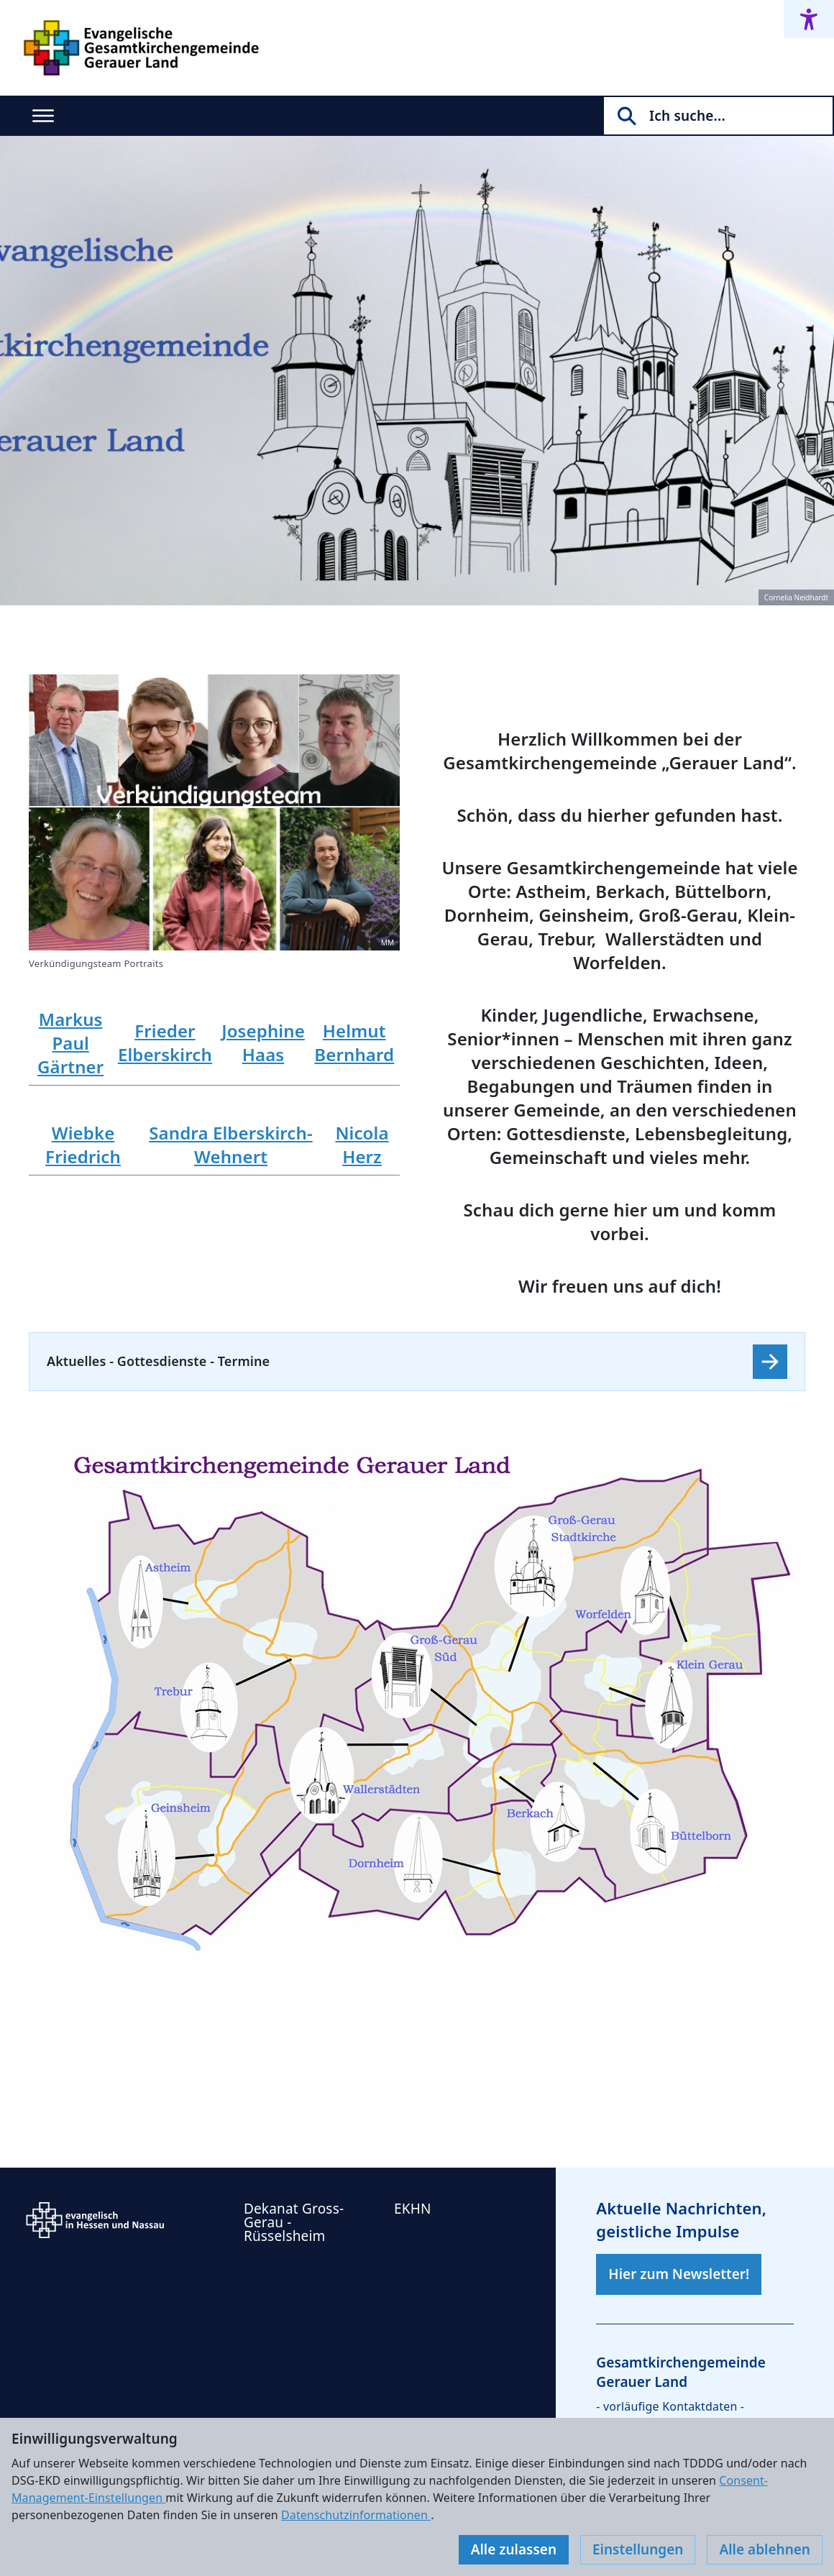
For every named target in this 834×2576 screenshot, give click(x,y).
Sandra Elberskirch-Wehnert (230, 1144)
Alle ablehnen (764, 2549)
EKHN (412, 2208)
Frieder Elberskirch (165, 1042)
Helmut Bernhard (354, 1042)
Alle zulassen (513, 2549)
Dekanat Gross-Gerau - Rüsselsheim (294, 2222)
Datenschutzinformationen (356, 2515)
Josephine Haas (263, 1042)
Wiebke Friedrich (83, 1144)
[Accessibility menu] (809, 19)
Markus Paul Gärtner (70, 1042)
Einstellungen (637, 2549)
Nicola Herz (361, 1144)
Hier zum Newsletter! (678, 2274)
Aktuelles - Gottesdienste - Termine (158, 1361)
